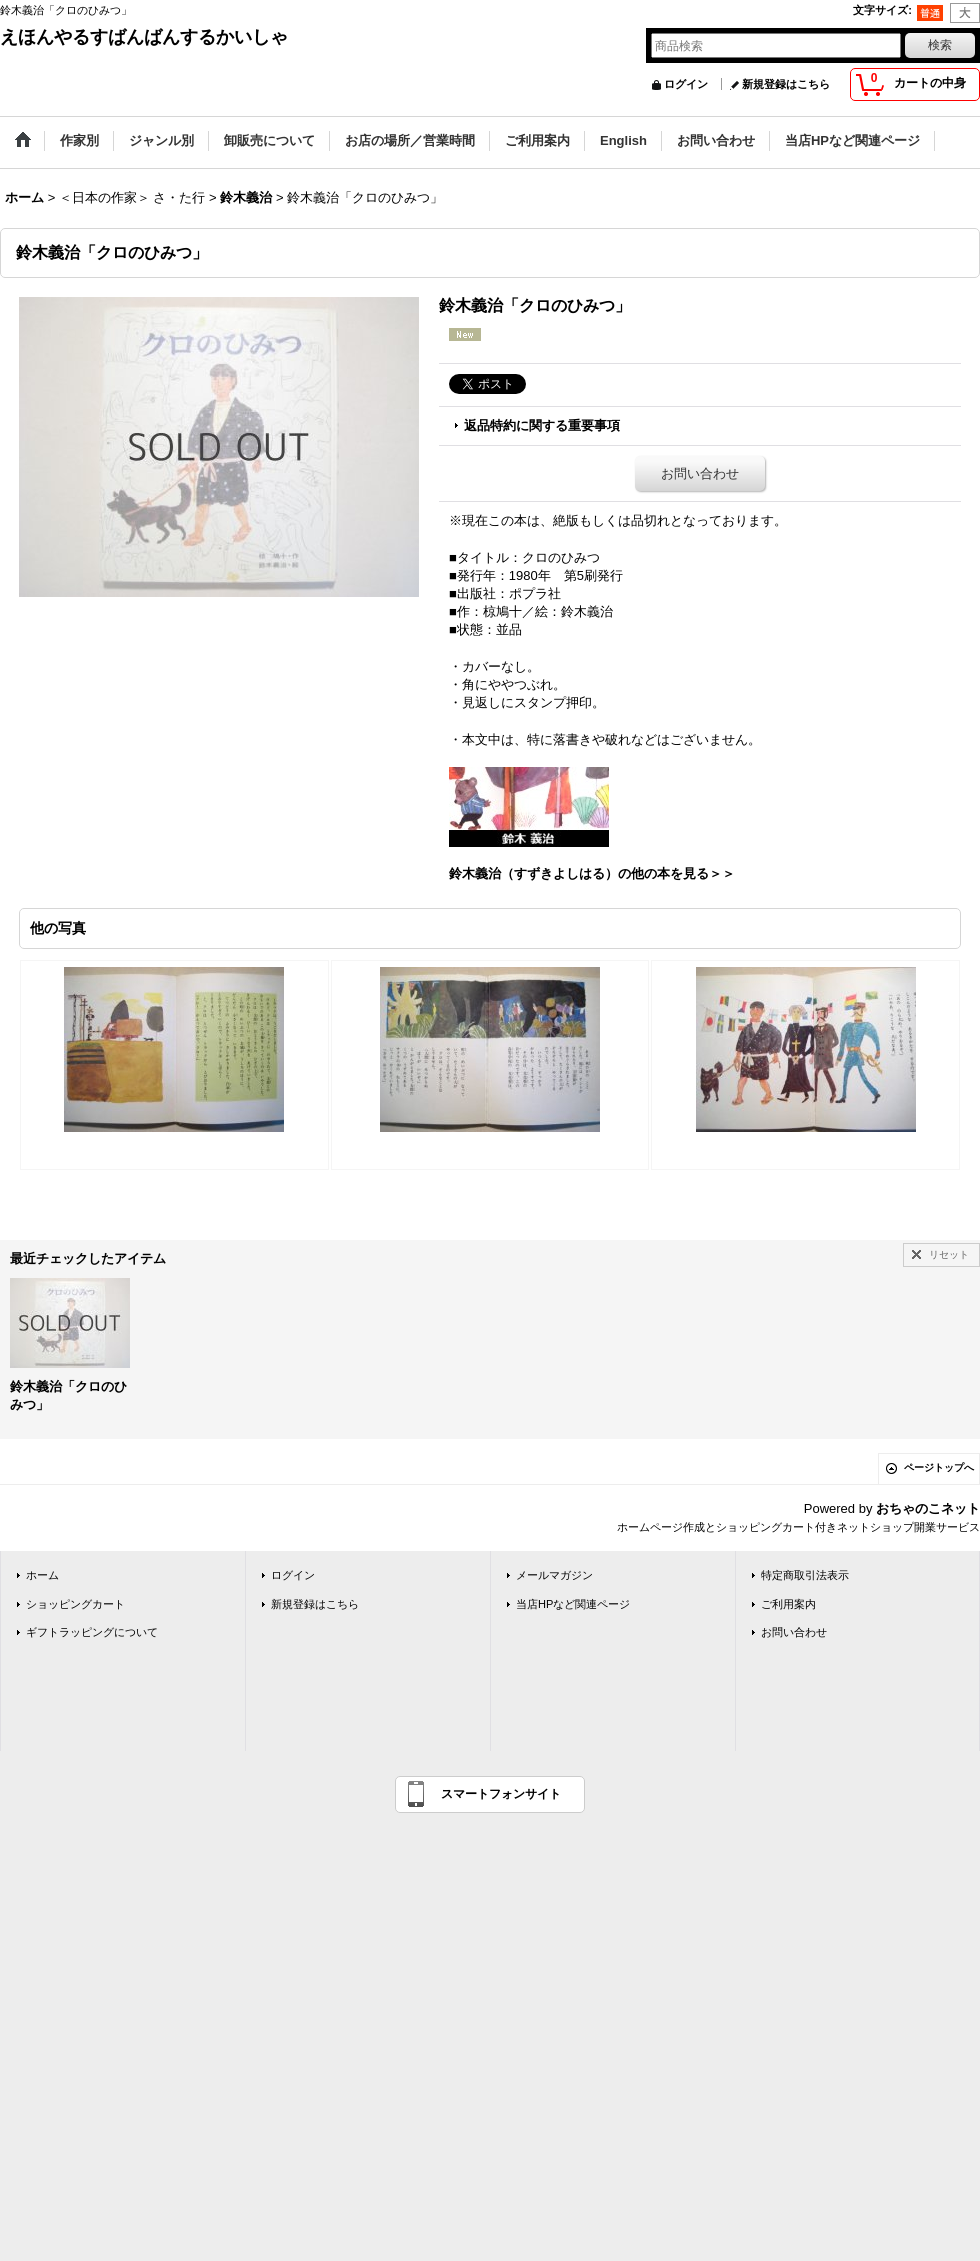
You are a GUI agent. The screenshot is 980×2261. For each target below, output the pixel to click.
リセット (949, 1254)
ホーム (42, 1575)
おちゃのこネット (928, 1508)
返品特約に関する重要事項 (542, 425)
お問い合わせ (700, 473)
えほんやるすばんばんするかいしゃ (144, 37)
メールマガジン (554, 1575)
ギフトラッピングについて (92, 1632)
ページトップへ (939, 1467)
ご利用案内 (788, 1604)
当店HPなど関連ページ (573, 1604)
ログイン (686, 84)
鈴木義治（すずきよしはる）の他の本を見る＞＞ (592, 873)
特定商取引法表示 (805, 1575)
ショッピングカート (75, 1604)
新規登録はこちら (786, 84)
